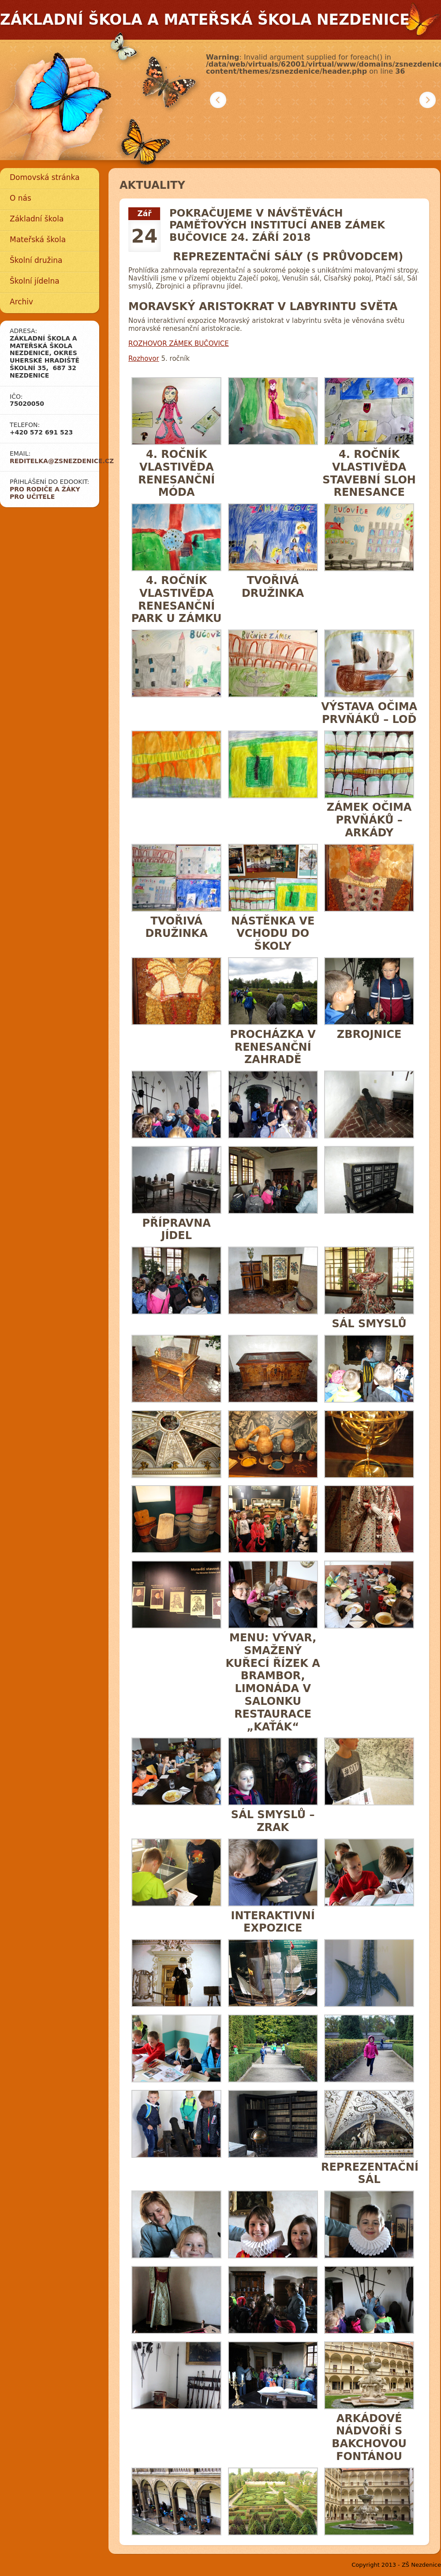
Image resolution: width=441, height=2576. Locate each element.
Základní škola (37, 218)
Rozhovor (143, 359)
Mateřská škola (38, 239)
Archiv (21, 301)
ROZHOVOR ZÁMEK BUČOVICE (178, 344)
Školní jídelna (35, 281)
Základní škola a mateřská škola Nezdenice (205, 19)
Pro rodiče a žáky (45, 489)
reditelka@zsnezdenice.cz (62, 460)
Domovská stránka (44, 177)
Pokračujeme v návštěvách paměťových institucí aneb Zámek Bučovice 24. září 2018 (277, 225)
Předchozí (218, 100)
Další (427, 100)
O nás (20, 198)
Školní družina (36, 260)
